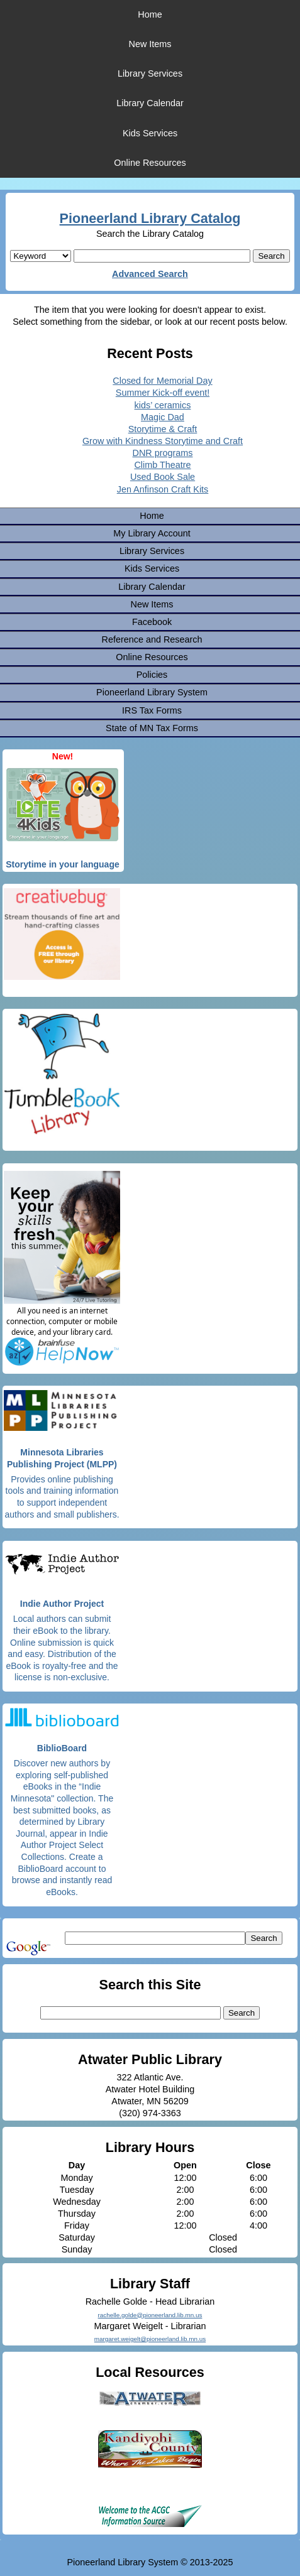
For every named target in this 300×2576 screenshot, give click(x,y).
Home (150, 14)
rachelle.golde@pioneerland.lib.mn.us (150, 2315)
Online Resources (150, 163)
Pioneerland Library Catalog (150, 218)
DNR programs (163, 453)
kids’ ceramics (163, 405)
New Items (150, 44)
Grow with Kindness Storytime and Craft (162, 441)
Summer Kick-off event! (162, 393)
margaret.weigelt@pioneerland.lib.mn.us (150, 2338)
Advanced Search (150, 274)
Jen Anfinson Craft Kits (163, 489)
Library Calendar (149, 103)
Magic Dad (162, 417)
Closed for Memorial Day (162, 381)
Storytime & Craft (162, 429)
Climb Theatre (162, 465)
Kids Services (150, 133)
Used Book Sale (162, 477)
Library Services (150, 73)
